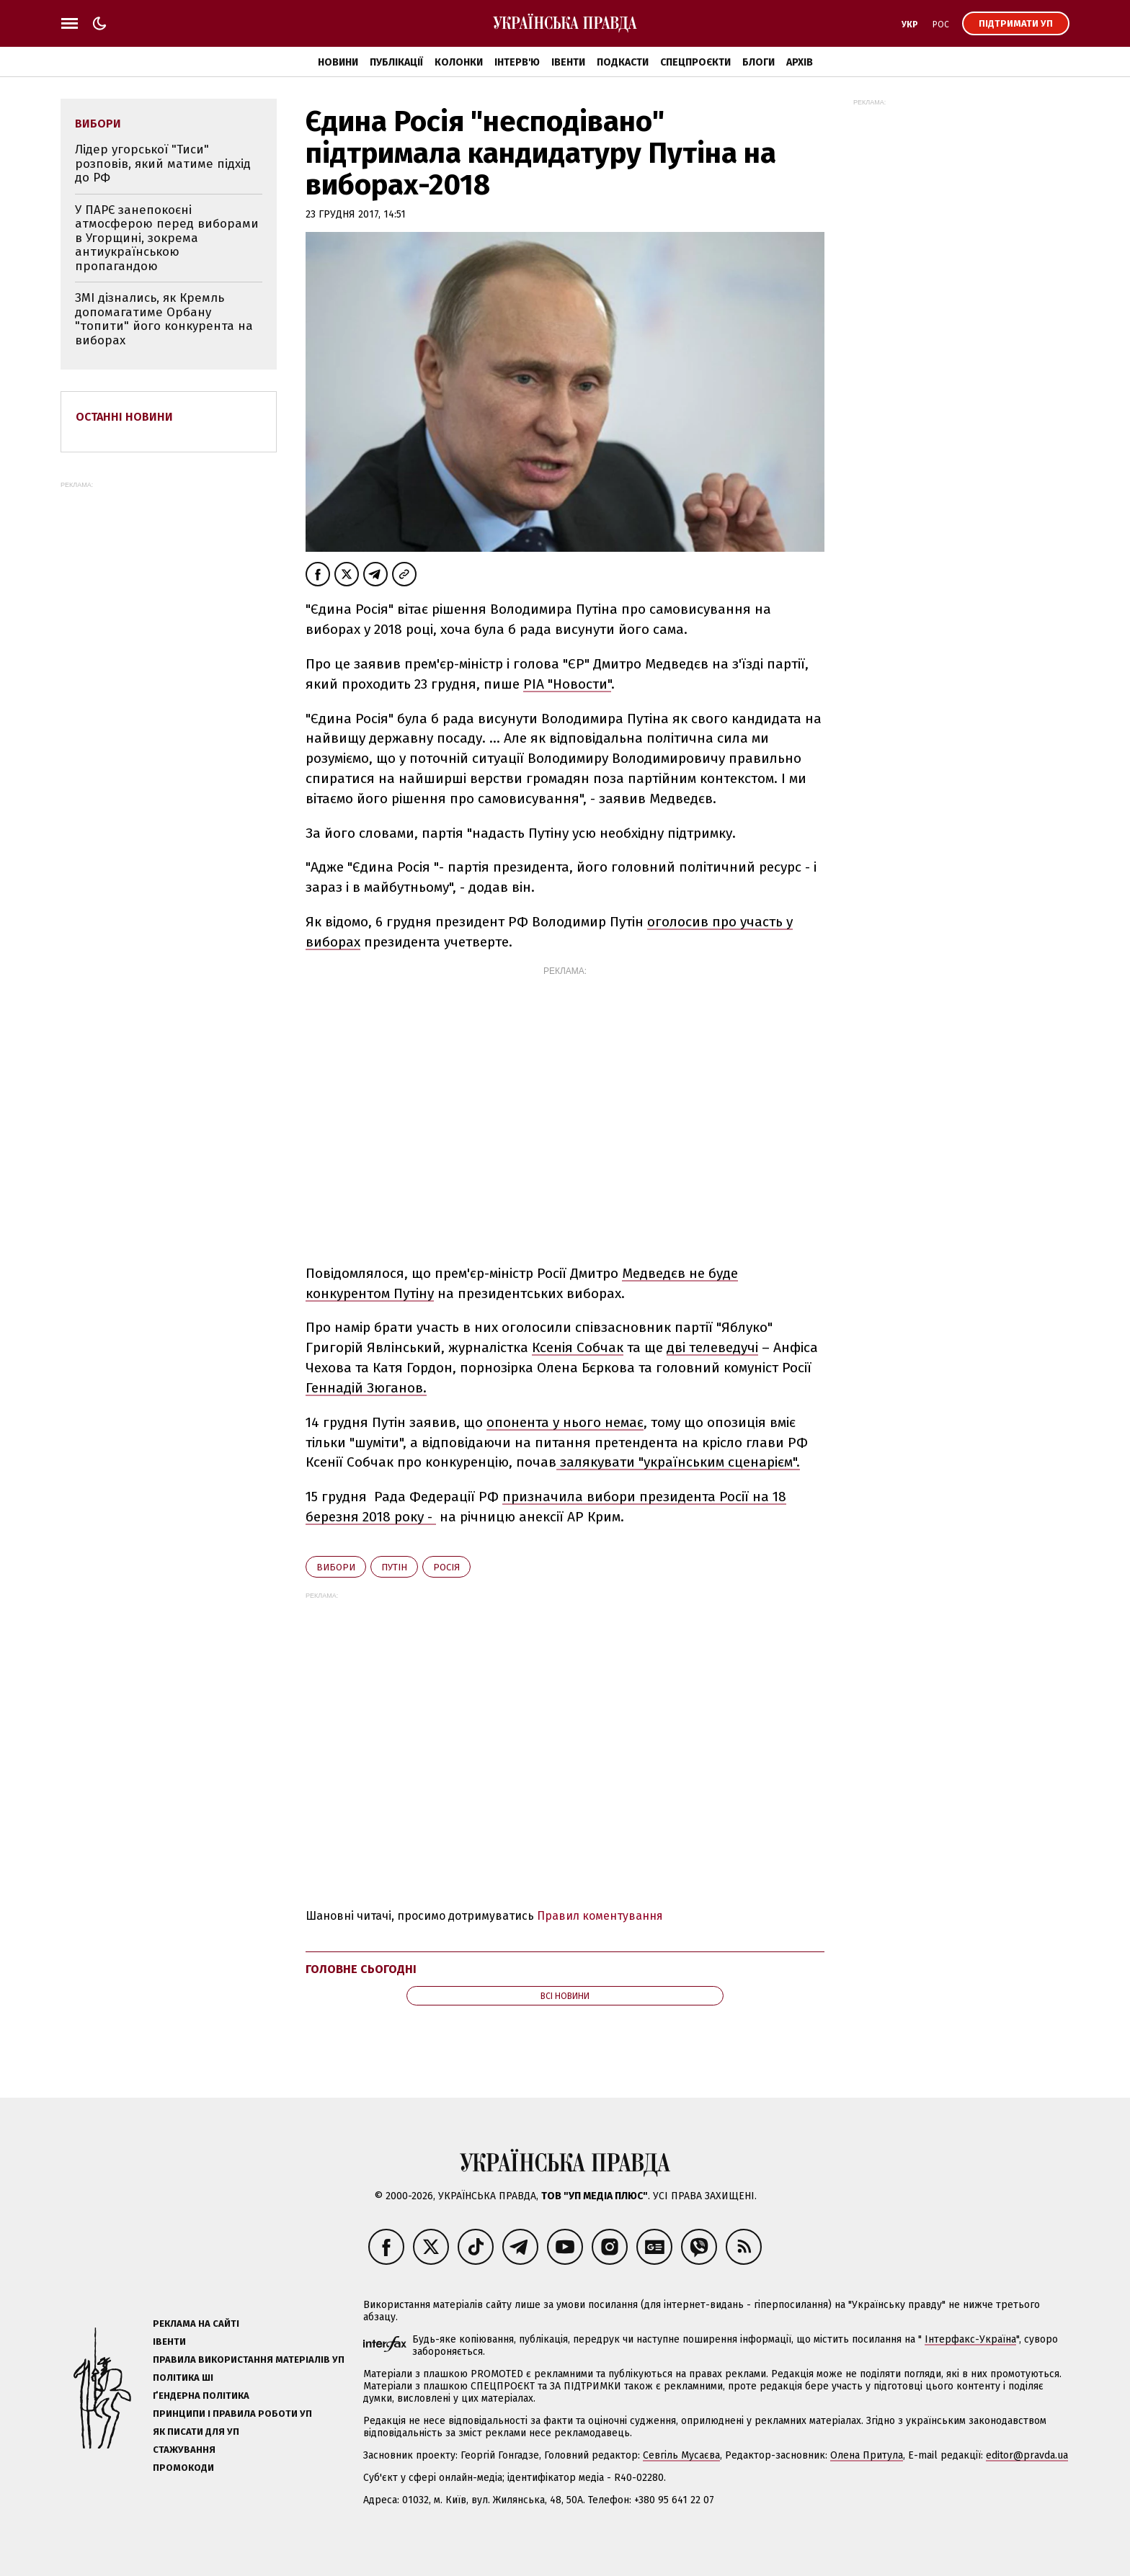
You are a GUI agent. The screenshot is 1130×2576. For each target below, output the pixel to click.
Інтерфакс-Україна (970, 2339)
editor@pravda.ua (1027, 2455)
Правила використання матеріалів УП (248, 2359)
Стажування (184, 2449)
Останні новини (124, 417)
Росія (446, 1567)
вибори (335, 1567)
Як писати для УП (196, 2431)
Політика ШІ (183, 2377)
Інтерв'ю (517, 62)
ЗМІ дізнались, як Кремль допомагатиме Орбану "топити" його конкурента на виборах (164, 319)
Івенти (568, 62)
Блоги (758, 62)
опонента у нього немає (565, 1422)
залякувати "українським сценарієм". (678, 1462)
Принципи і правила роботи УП (232, 2413)
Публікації (396, 62)
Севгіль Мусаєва (681, 2455)
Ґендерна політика (201, 2395)
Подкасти (623, 62)
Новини (338, 62)
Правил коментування (600, 1916)
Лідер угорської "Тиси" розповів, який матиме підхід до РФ (163, 163)
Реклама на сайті (196, 2323)
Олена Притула (866, 2455)
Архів (799, 62)
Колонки (459, 62)
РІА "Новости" (567, 684)
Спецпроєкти (695, 62)
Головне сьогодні (361, 1969)
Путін (394, 1567)
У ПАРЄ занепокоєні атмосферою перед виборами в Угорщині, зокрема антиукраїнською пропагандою (167, 238)
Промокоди (183, 2467)
